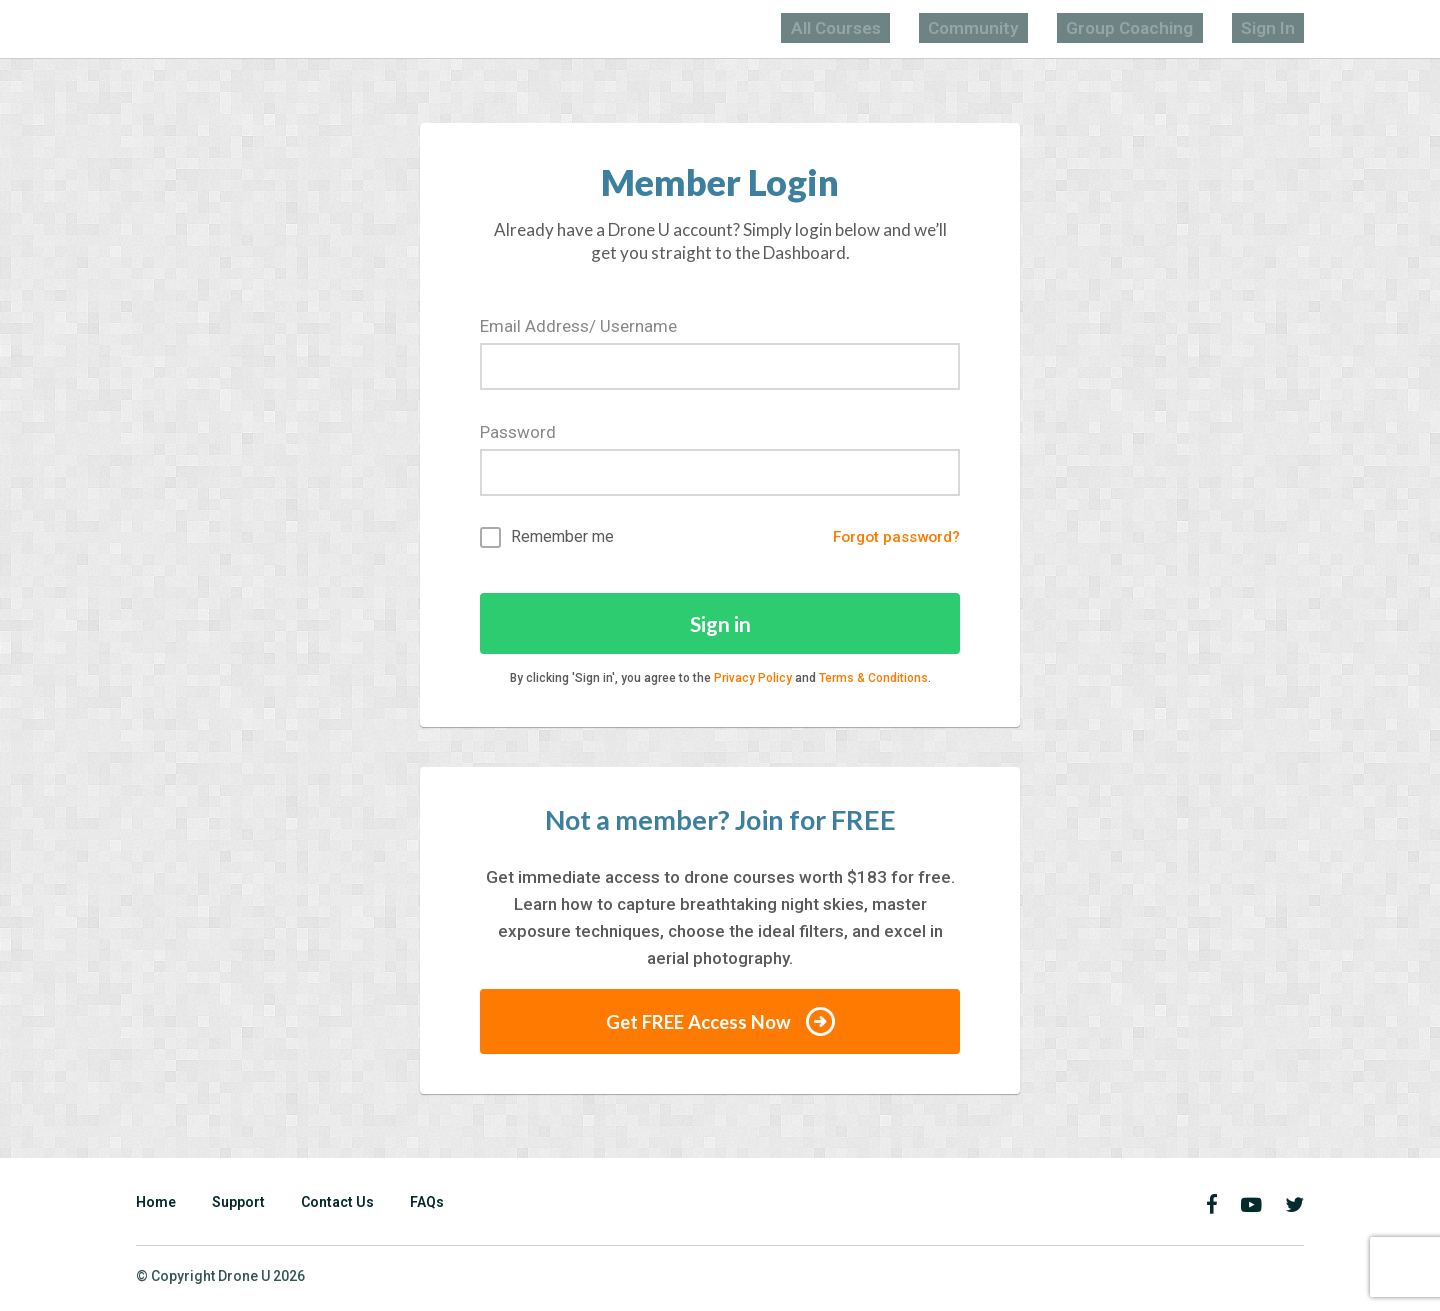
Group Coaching (1172, 27)
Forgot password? (890, 536)
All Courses (941, 27)
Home (156, 1205)
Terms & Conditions (873, 680)
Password (518, 430)
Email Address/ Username (578, 324)
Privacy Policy (753, 680)
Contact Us (337, 1205)
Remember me (547, 536)
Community (1050, 27)
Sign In (1280, 27)
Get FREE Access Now (720, 1024)
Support (238, 1205)
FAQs (427, 1205)
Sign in (720, 624)
